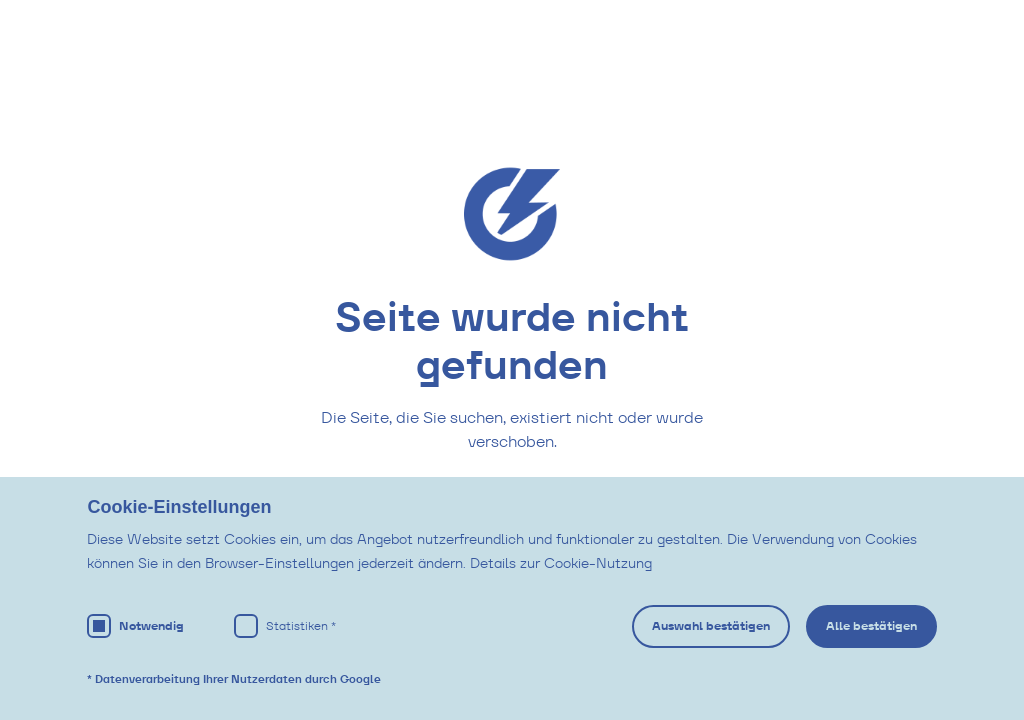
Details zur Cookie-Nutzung (561, 563)
